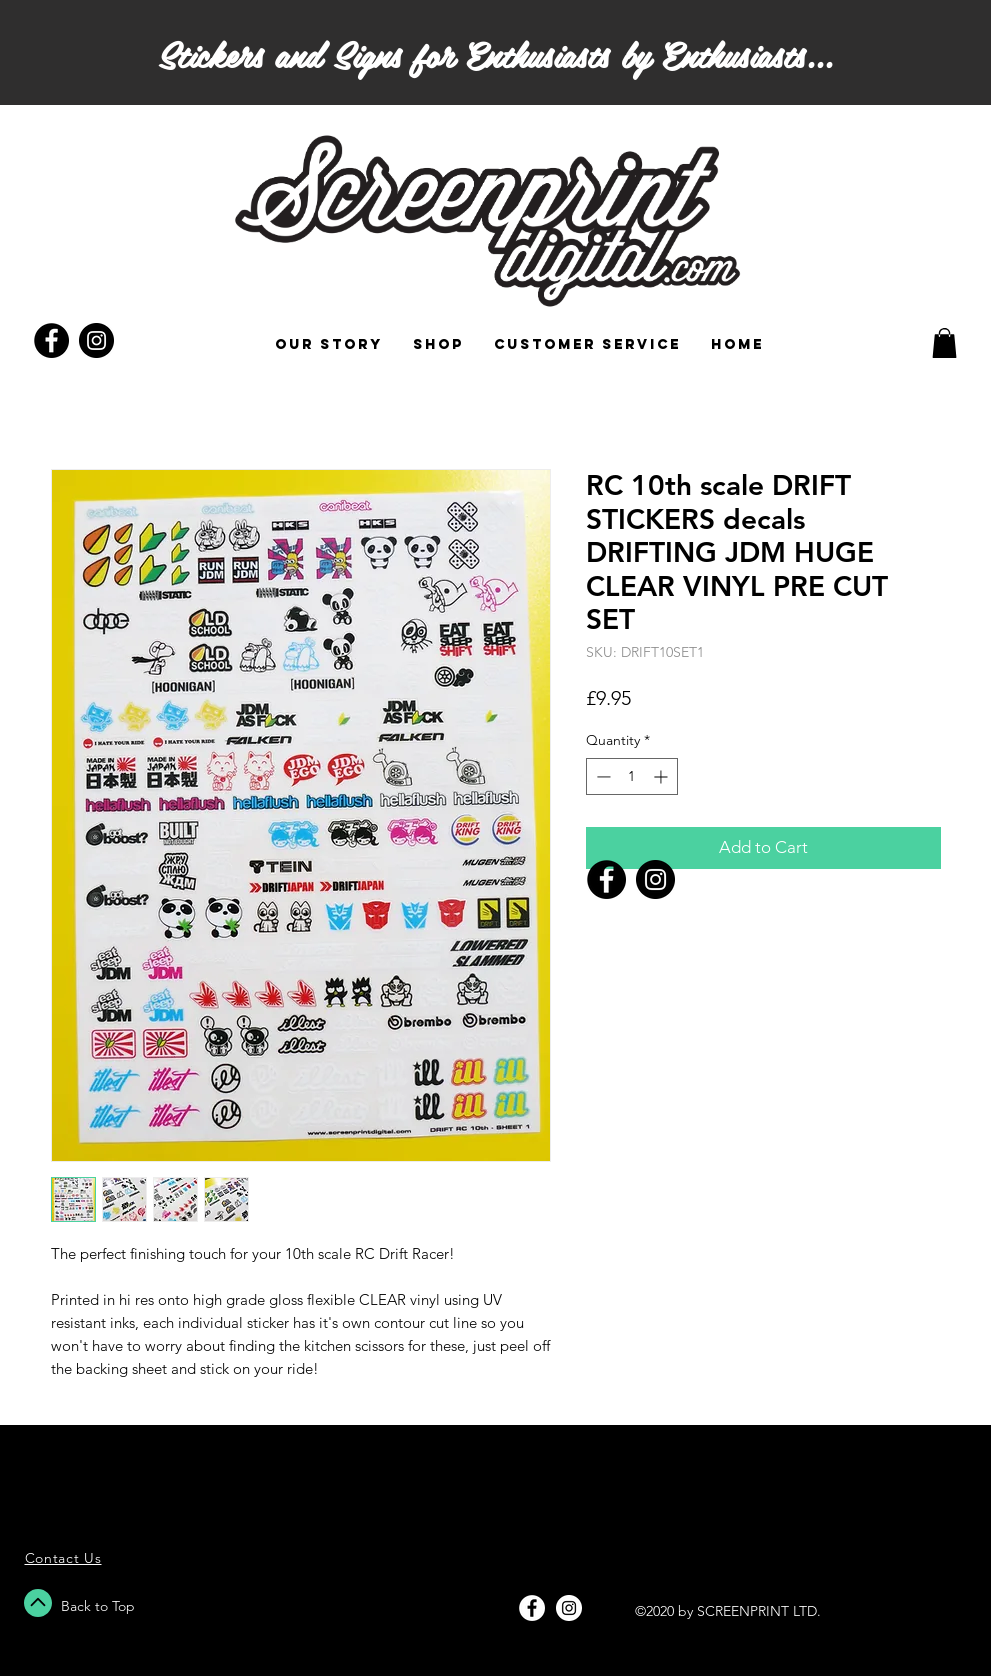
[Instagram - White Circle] (569, 1608)
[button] (944, 343)
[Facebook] (606, 879)
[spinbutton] (632, 776)
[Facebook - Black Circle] (51, 340)
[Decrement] (601, 776)
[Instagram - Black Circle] (96, 340)
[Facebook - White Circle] (532, 1608)
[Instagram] (655, 879)
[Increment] (662, 776)
